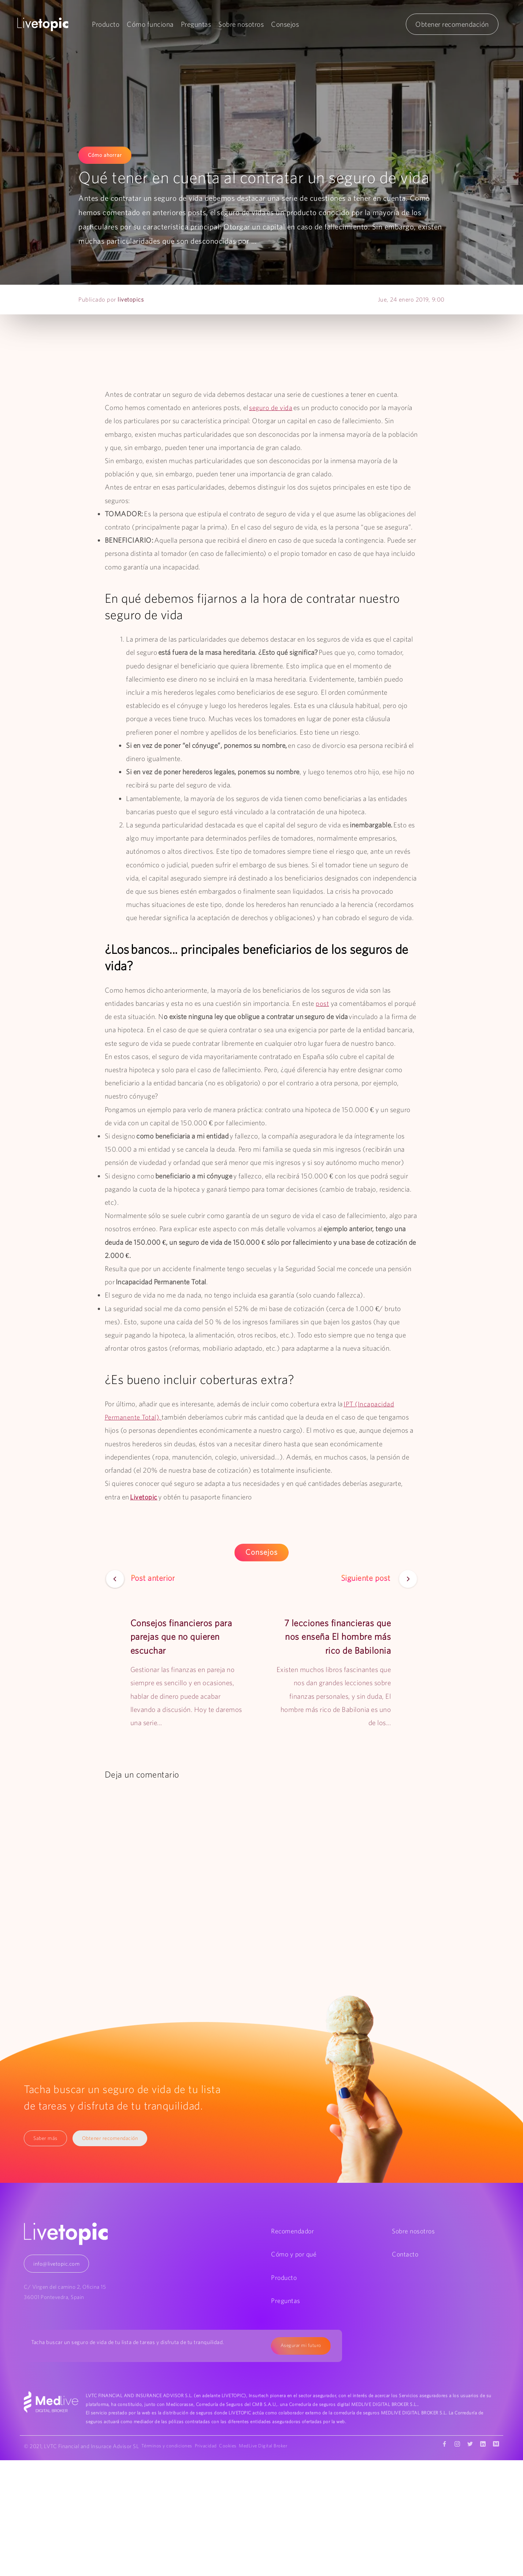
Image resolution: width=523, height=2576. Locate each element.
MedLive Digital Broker (275, 2446)
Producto (106, 24)
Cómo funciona (150, 24)
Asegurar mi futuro (299, 2346)
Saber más (46, 2138)
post (322, 1003)
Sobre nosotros (241, 24)
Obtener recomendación (452, 24)
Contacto (405, 2254)
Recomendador (292, 2231)
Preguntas (196, 24)
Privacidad (211, 2446)
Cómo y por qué (293, 2254)
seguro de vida (271, 407)
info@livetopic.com (56, 2264)
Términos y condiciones (169, 2446)
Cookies (237, 2446)
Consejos (285, 24)
